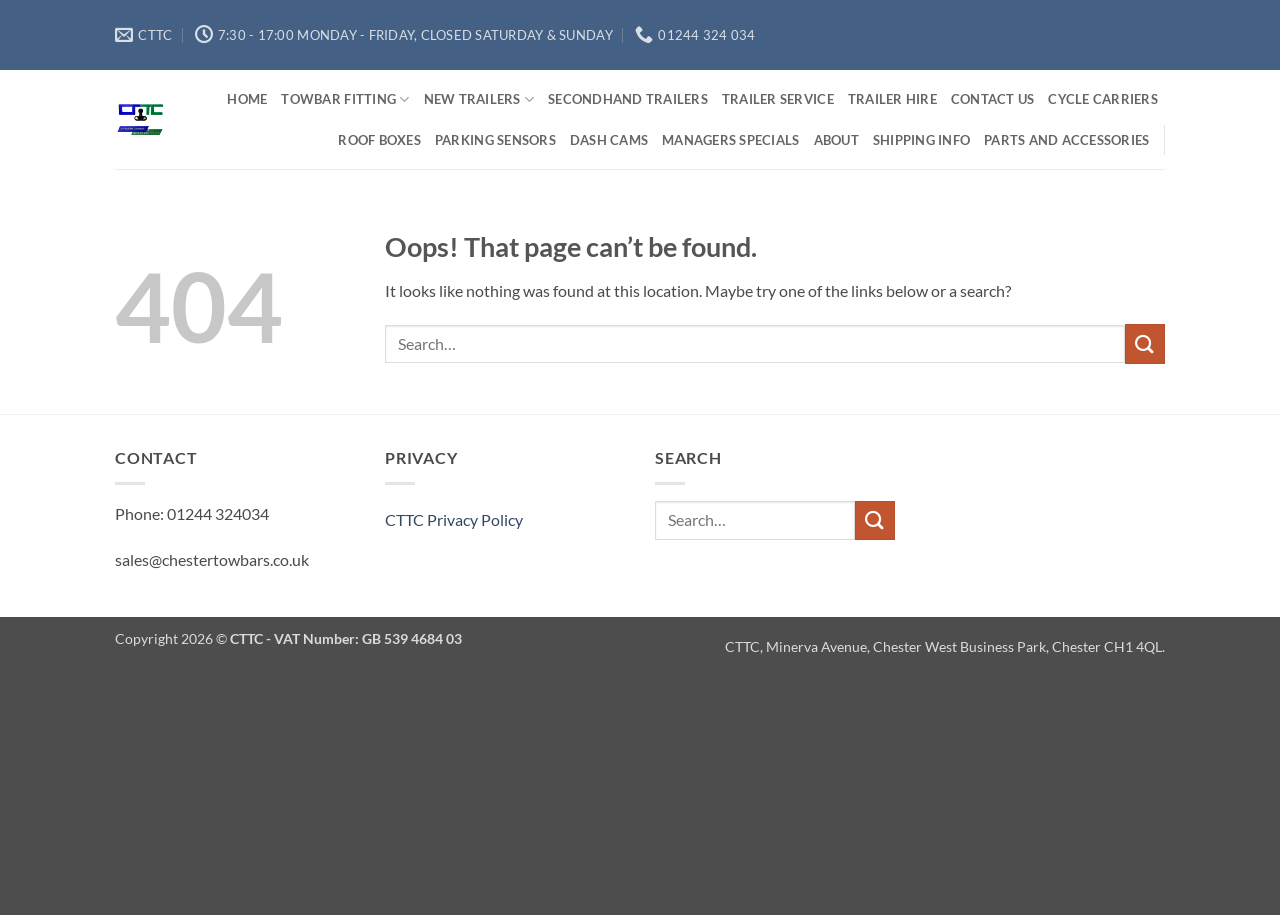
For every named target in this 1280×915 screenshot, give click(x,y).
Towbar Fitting (345, 99)
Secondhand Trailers (628, 99)
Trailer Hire (892, 99)
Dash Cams (609, 140)
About (836, 140)
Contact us (993, 99)
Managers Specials (730, 140)
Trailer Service (778, 99)
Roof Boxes (379, 140)
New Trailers (479, 99)
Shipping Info (921, 140)
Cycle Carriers (1103, 99)
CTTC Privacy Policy (454, 519)
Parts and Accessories (1066, 140)
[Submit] (1145, 343)
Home (247, 99)
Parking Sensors (495, 140)
